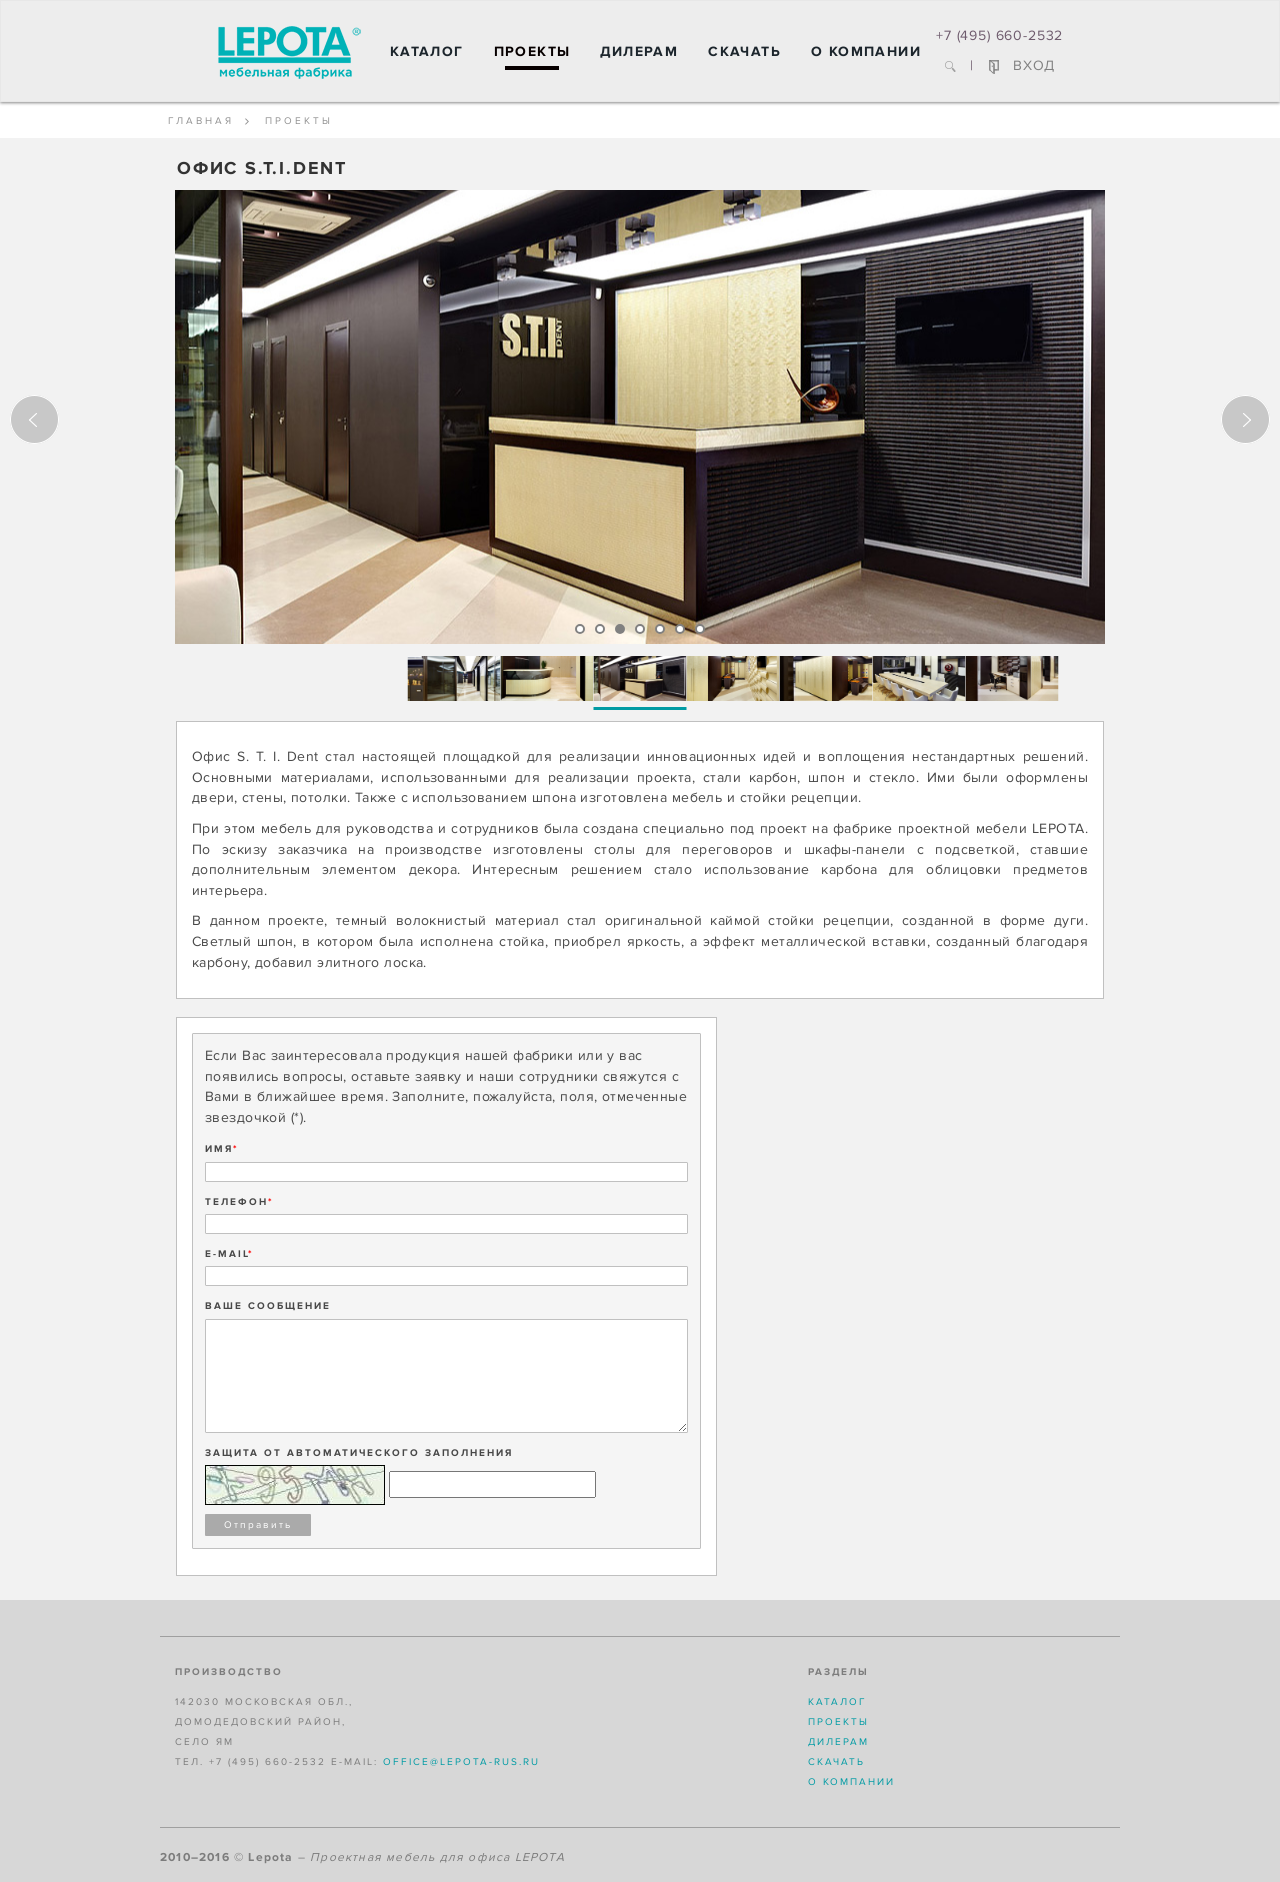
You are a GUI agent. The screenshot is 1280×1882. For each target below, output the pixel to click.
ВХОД (1022, 65)
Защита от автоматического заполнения (359, 1453)
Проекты (532, 51)
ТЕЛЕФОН (239, 1202)
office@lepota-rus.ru (461, 1762)
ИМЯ (222, 1149)
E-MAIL (229, 1254)
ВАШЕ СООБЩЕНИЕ (268, 1306)
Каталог (427, 51)
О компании (866, 51)
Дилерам (639, 51)
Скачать (744, 51)
